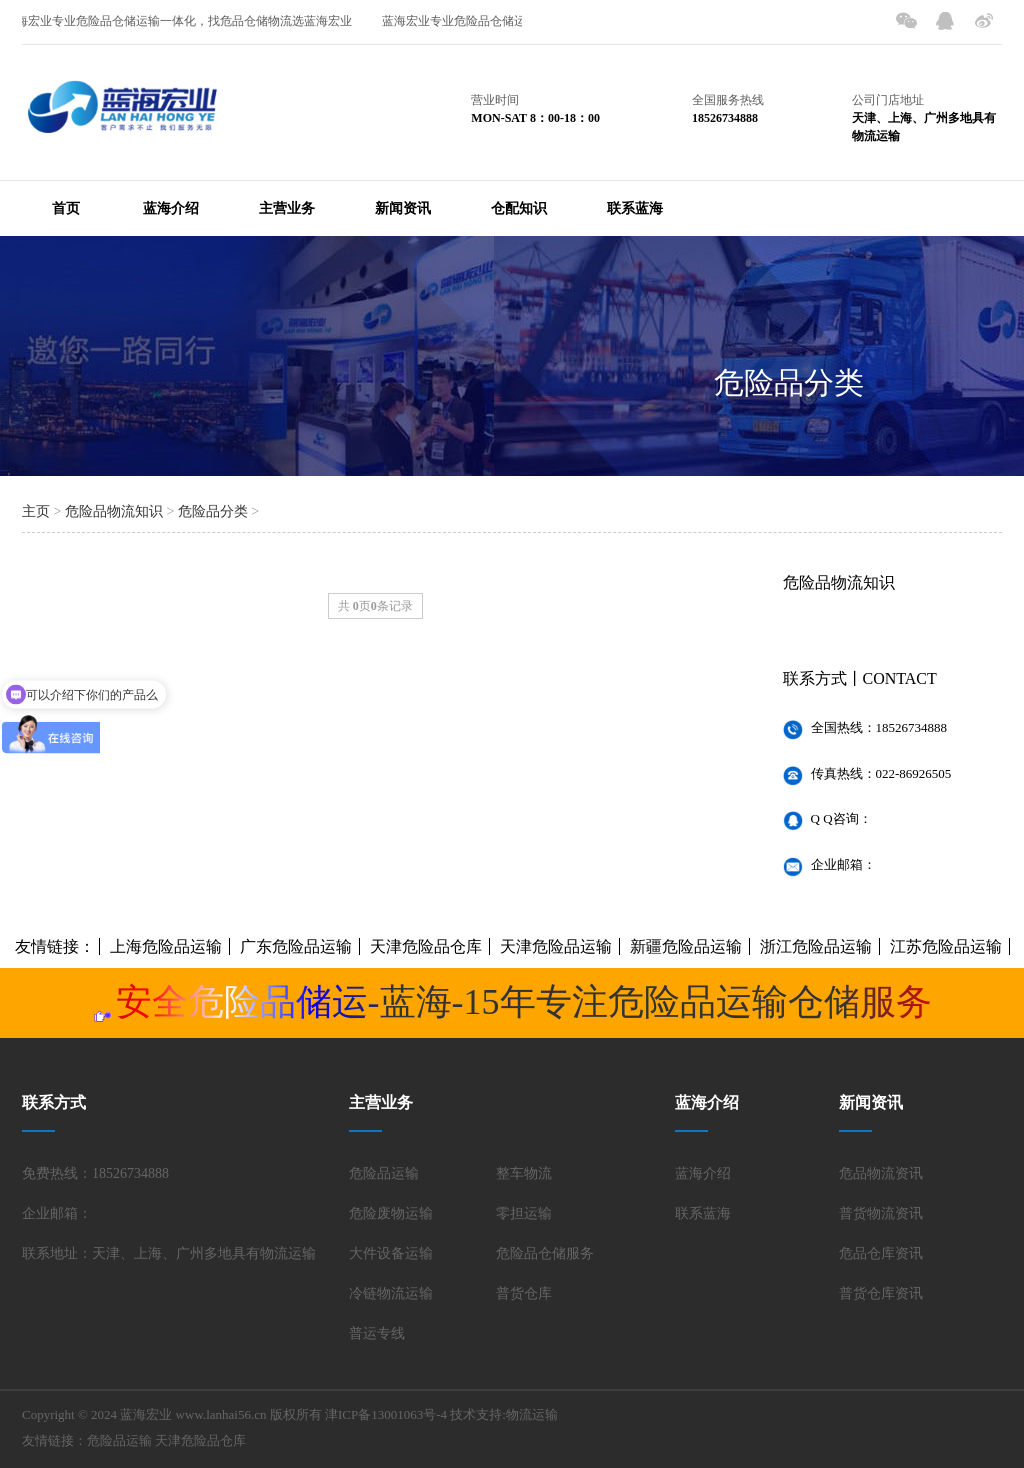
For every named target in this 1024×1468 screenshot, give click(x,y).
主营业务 (287, 208)
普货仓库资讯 (881, 1293)
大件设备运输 (391, 1253)
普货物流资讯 (881, 1213)
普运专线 (377, 1333)
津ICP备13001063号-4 (386, 1414)
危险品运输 (384, 1173)
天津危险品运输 (556, 946)
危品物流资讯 (881, 1173)
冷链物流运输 (391, 1293)
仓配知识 (519, 208)
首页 (66, 208)
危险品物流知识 (114, 511)
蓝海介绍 (171, 208)
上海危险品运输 (166, 946)
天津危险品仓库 (426, 946)
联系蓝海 (635, 208)
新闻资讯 (403, 208)
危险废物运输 (391, 1213)
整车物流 (524, 1173)
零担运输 (524, 1213)
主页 (36, 511)
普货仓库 (524, 1293)
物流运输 (532, 1414)
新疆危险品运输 (686, 946)
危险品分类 (789, 382)
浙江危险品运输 (816, 946)
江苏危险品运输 (946, 946)
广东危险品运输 (296, 946)
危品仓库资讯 (881, 1253)
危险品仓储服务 (545, 1253)
